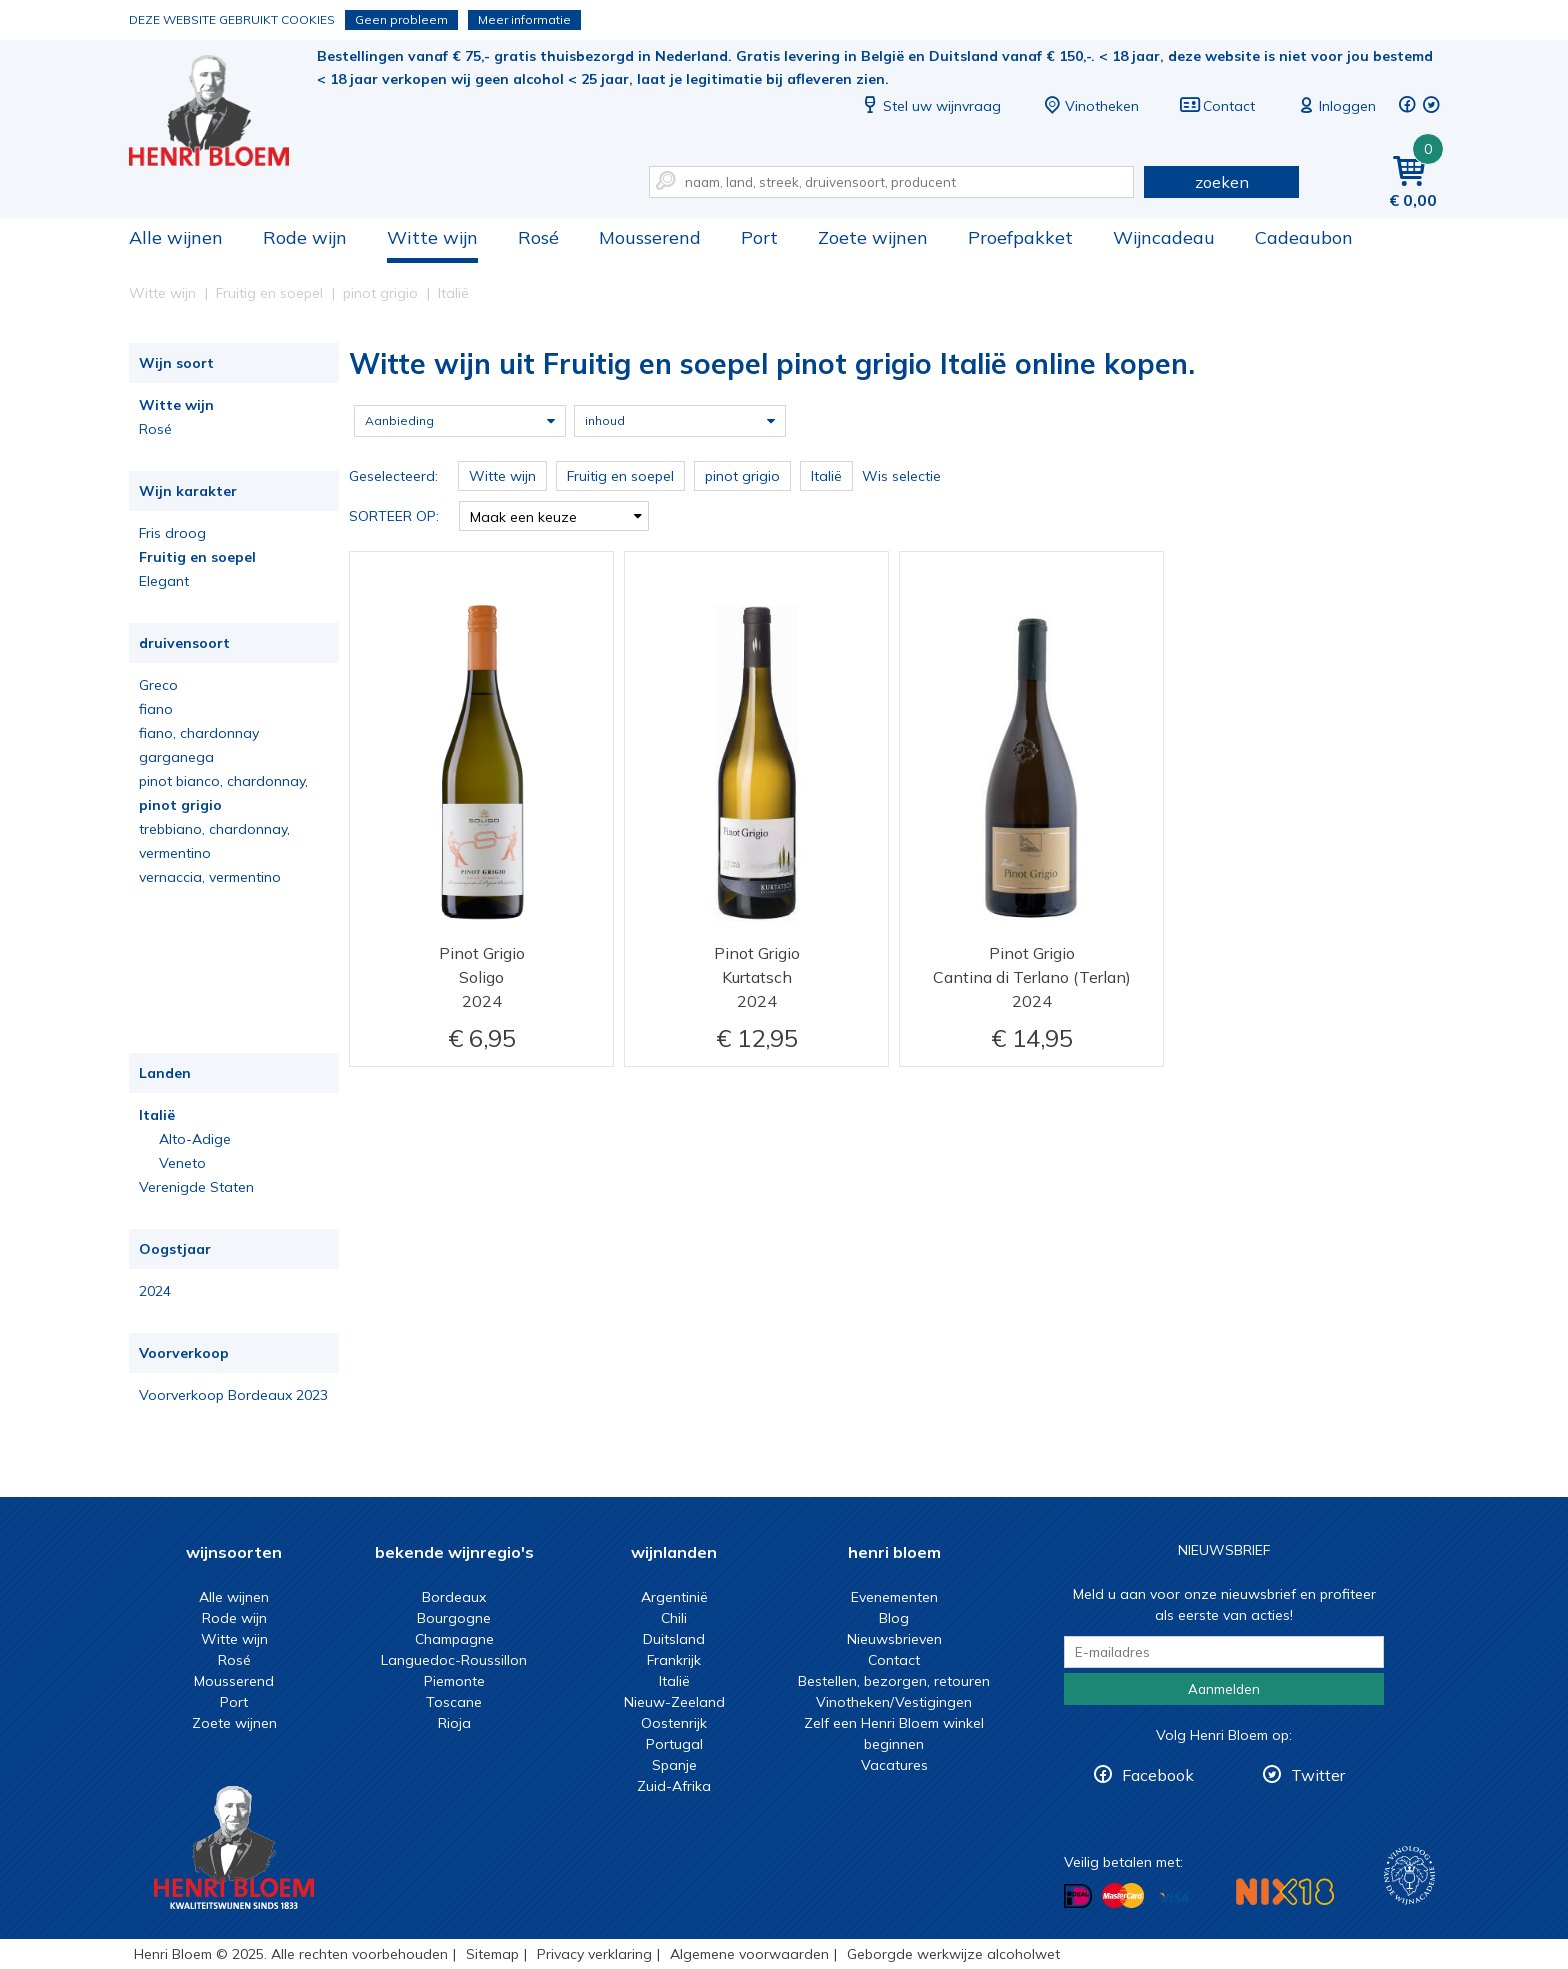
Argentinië (674, 1597)
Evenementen (894, 1597)
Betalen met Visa (1174, 1897)
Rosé (538, 237)
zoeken (1222, 182)
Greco (158, 685)
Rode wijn (305, 237)
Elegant (164, 581)
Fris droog (172, 533)
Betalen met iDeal (1078, 1896)
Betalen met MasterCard (1123, 1896)
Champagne (454, 1639)
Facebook (1158, 1775)
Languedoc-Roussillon (454, 1660)
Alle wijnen (176, 237)
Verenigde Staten (196, 1187)
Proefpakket (1020, 237)
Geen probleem (401, 19)
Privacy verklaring (594, 1954)
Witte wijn (432, 237)
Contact (1217, 106)
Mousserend (650, 237)
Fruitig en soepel (197, 557)
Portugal (674, 1744)
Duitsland (674, 1639)
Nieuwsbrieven (894, 1639)
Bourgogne (454, 1618)
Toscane (454, 1702)
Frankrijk (674, 1660)
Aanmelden (1224, 1689)
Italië (157, 1115)
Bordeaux (454, 1597)
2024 (155, 1291)
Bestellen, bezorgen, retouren (894, 1681)
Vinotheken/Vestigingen (894, 1702)
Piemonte (454, 1681)
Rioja (454, 1723)
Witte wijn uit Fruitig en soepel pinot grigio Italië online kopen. (223, 110)
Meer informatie (524, 19)
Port (759, 237)
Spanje (674, 1765)
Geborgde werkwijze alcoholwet (953, 1954)
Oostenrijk (674, 1723)
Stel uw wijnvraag (930, 106)
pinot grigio (180, 805)
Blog (894, 1618)
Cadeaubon (1304, 237)
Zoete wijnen (873, 237)
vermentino (175, 853)
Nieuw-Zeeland (674, 1702)
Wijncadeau (1164, 237)
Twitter (1318, 1775)
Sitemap (492, 1954)
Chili (674, 1618)
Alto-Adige (195, 1139)
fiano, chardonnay (199, 733)
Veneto (182, 1163)
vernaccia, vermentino (210, 877)
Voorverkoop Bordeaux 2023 (233, 1395)
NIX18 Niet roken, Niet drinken (1285, 1891)
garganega (176, 757)
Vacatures (894, 1765)
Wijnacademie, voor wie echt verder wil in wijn (1409, 1875)
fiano (156, 709)
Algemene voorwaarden (749, 1954)
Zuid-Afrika (674, 1786)
